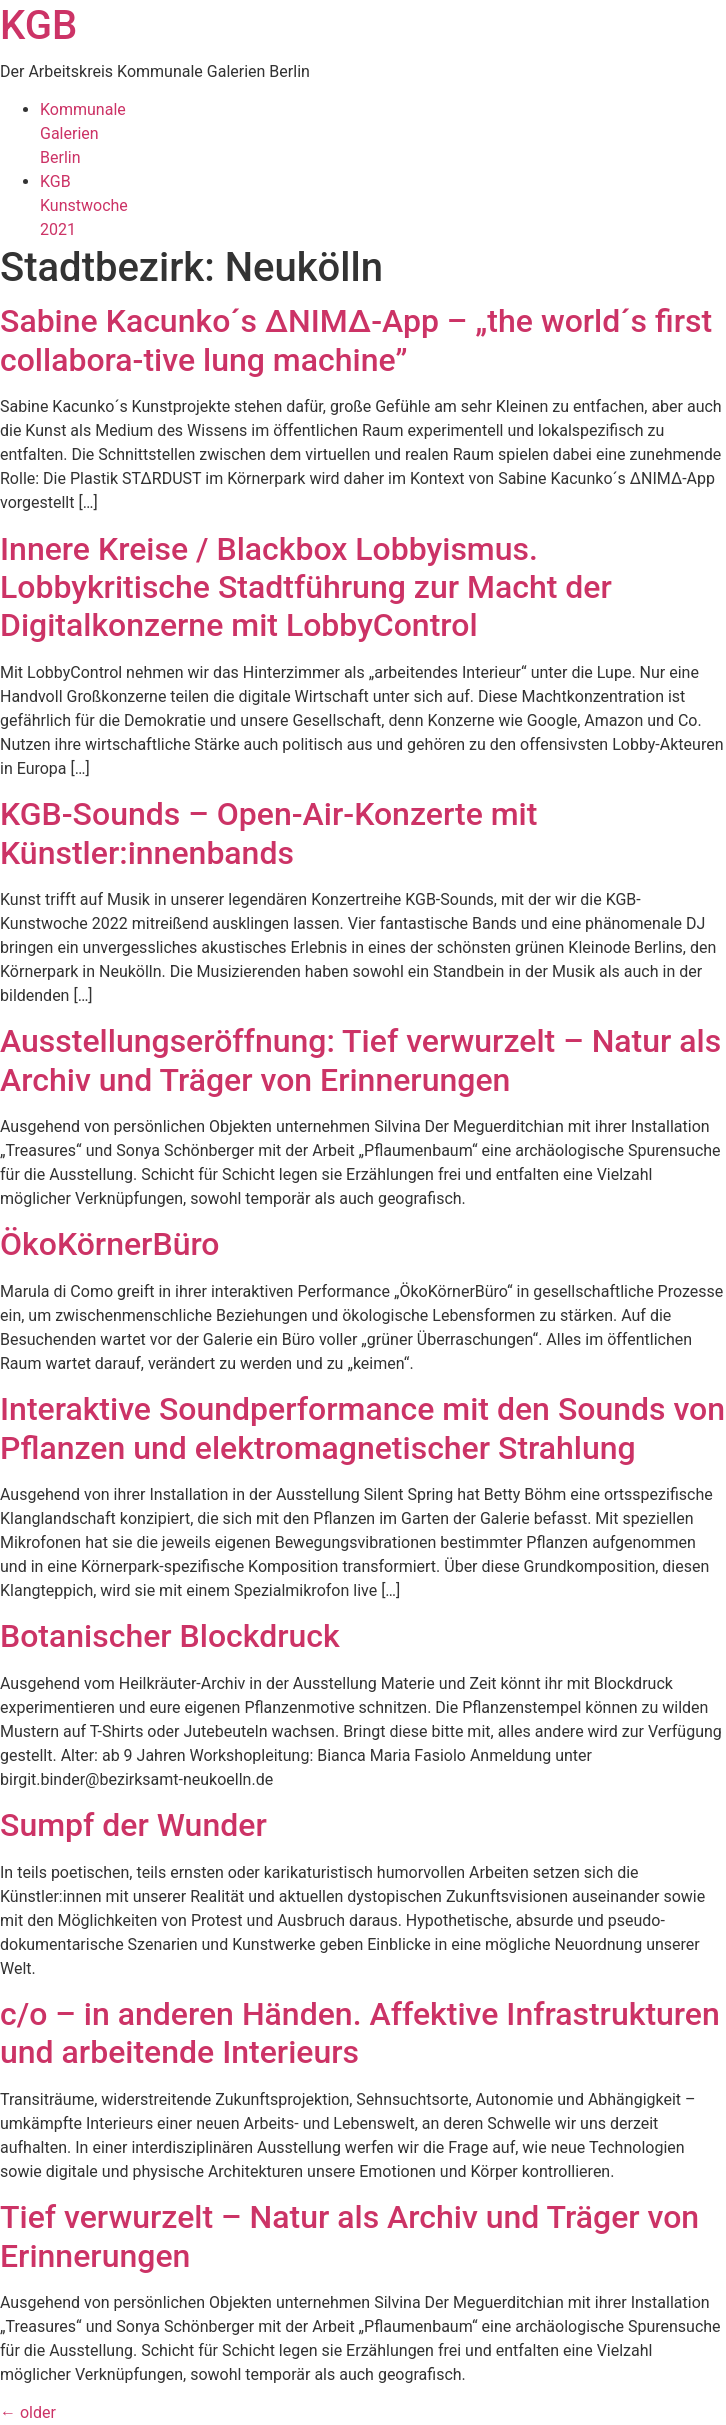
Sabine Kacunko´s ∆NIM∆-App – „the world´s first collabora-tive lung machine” (356, 340)
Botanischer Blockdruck (170, 1636)
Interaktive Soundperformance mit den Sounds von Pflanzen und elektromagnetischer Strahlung (362, 1428)
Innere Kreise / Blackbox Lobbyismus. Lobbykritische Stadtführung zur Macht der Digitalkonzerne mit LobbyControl (306, 587)
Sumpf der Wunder (133, 1825)
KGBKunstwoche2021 (84, 205)
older (28, 2412)
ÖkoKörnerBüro (110, 1244)
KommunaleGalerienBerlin (83, 133)
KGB (38, 25)
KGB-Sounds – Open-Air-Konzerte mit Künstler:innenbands (268, 833)
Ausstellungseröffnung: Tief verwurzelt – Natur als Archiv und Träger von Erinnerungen (360, 1060)
